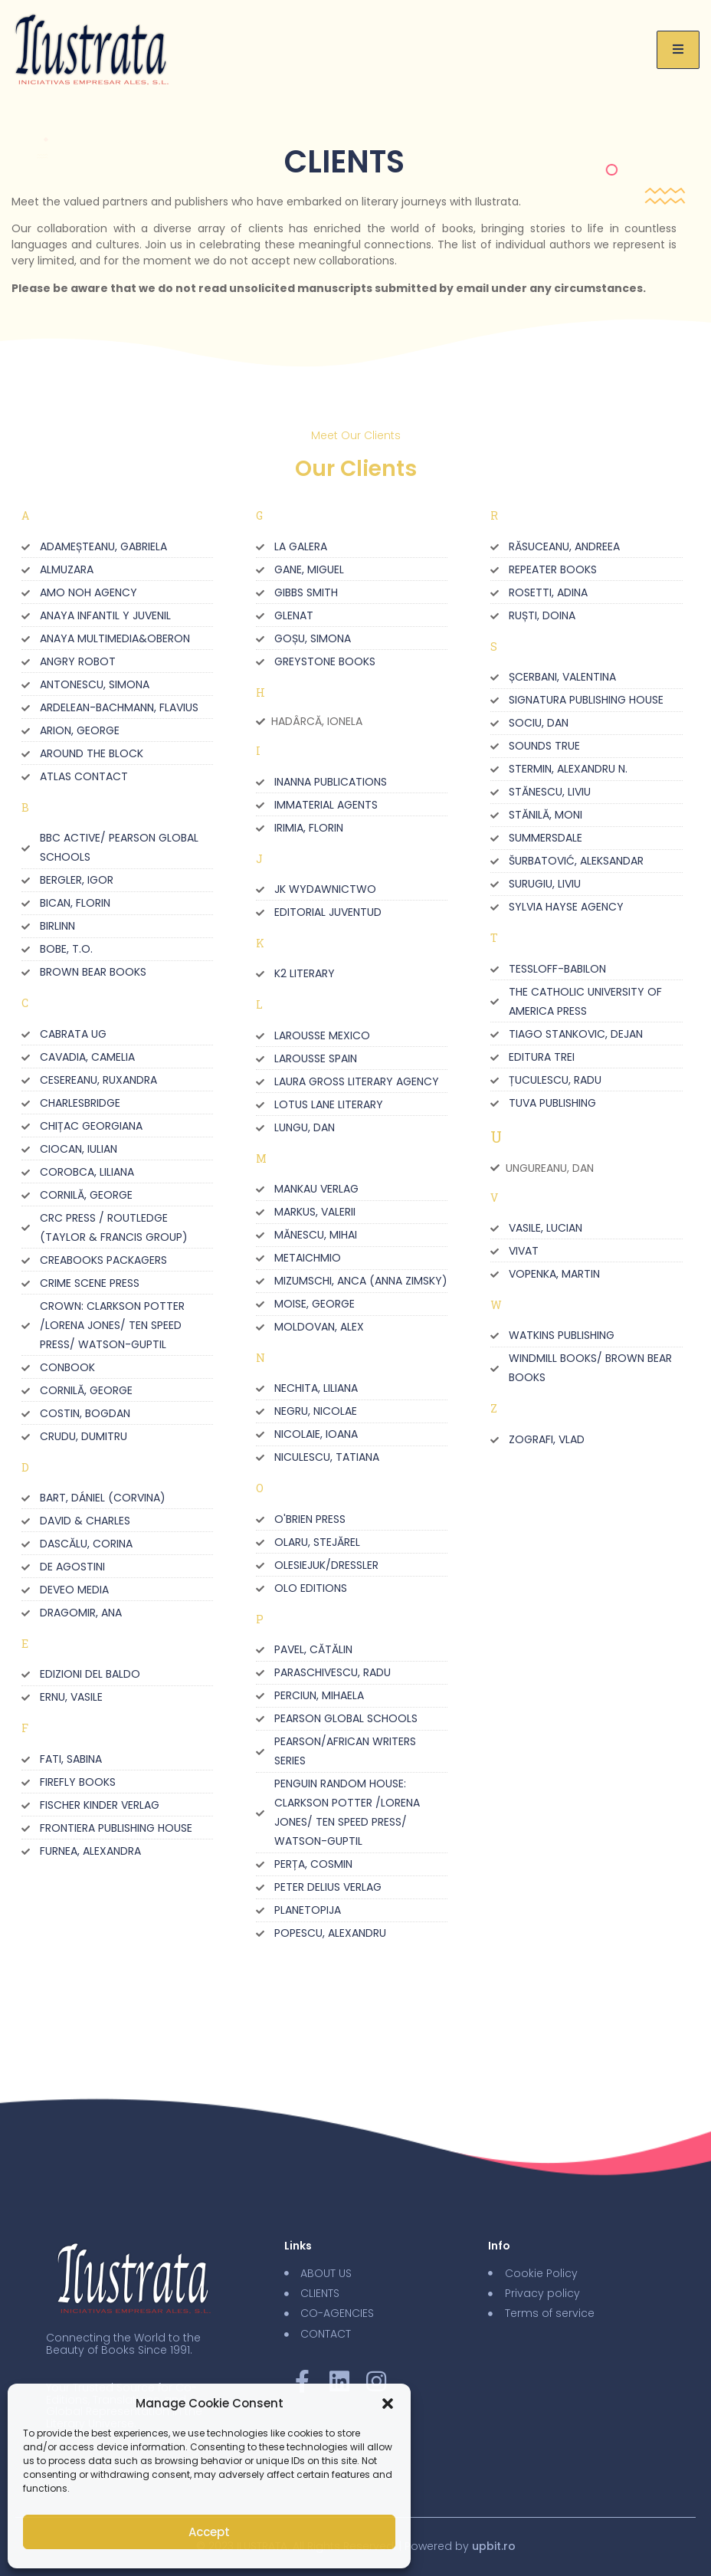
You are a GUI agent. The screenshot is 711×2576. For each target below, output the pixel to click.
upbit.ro (494, 2546)
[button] (387, 2403)
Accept (209, 2532)
